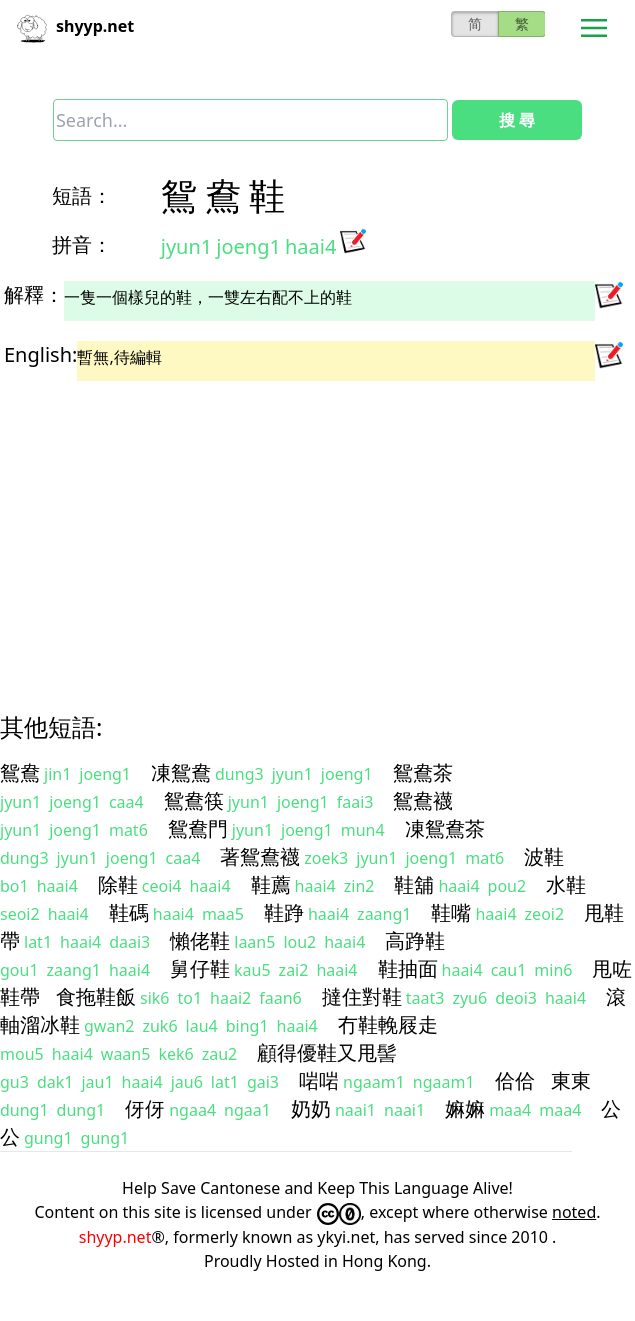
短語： (82, 195)
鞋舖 (414, 884)
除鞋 (118, 884)
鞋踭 (284, 912)
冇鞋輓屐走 (388, 1024)
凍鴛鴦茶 (445, 828)
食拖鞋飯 (96, 996)
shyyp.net (115, 1237)
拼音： (82, 244)
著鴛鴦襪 (260, 856)
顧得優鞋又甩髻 (327, 1052)
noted (574, 1212)
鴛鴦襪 (423, 800)
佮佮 (515, 1080)
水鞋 (566, 884)
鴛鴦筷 (194, 800)
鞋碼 (129, 912)
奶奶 (311, 1108)
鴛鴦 (20, 772)
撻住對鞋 (362, 996)
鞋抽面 (408, 968)
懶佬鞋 (200, 940)
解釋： (34, 294)
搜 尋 (517, 120)
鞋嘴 (451, 912)
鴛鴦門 (198, 828)
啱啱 (319, 1080)
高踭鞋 (415, 940)
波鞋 (544, 856)
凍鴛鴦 (181, 772)
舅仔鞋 (200, 968)
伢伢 (145, 1108)
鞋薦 (271, 884)
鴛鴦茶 (423, 772)
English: (40, 354)
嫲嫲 (465, 1108)
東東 (571, 1080)
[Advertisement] (298, 529)
